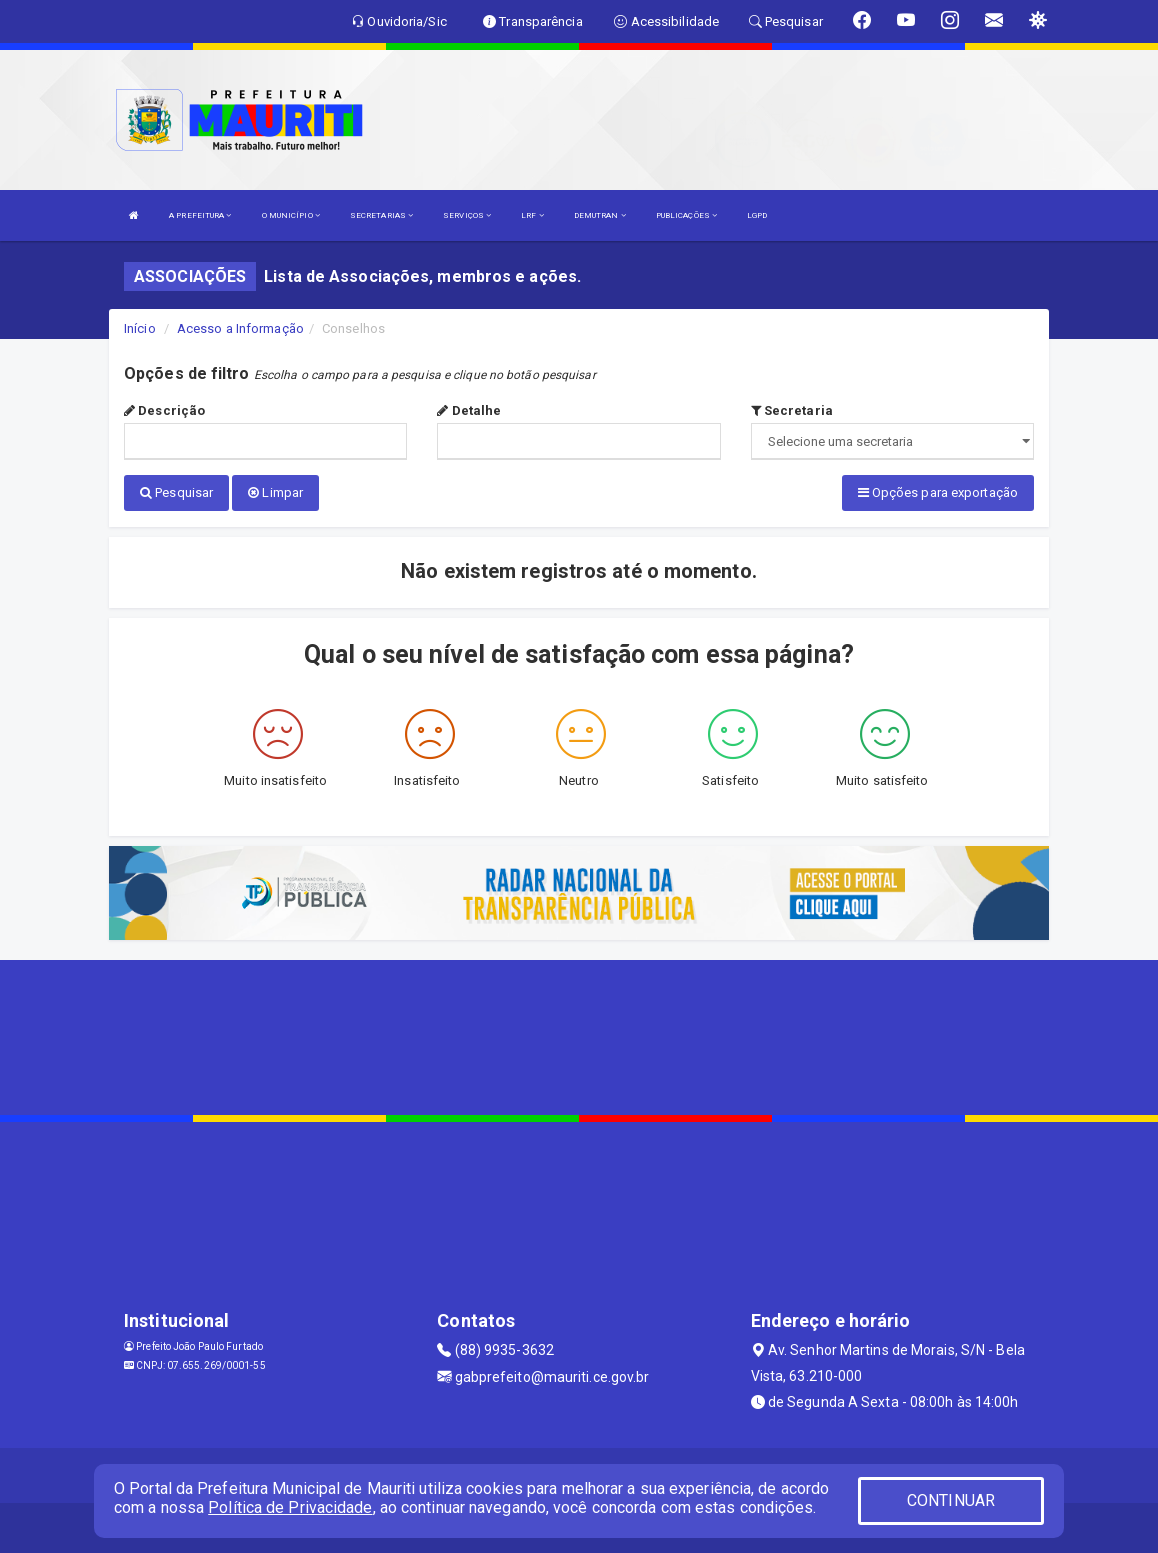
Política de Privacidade (290, 1507)
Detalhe (469, 410)
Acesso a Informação (240, 328)
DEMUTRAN (600, 215)
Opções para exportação (938, 492)
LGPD (757, 215)
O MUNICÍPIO (291, 215)
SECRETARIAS (381, 215)
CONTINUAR (951, 1500)
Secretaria (792, 410)
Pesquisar (176, 492)
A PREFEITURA (200, 215)
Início (140, 328)
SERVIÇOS (467, 215)
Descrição (164, 410)
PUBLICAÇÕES (686, 215)
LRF (532, 215)
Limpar (275, 492)
